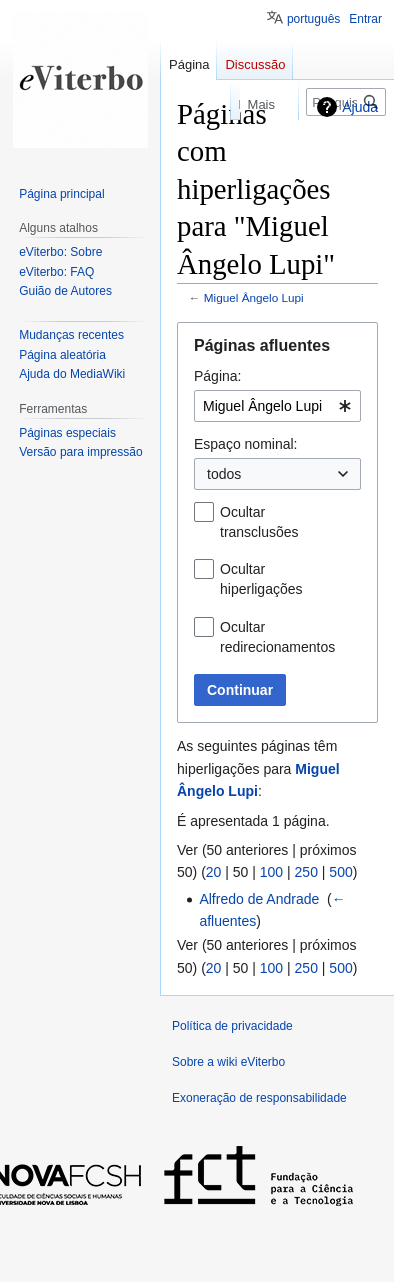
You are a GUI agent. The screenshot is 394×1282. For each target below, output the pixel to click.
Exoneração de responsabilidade (259, 1098)
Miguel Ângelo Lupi (254, 297)
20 (214, 872)
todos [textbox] (224, 474)
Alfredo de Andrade (259, 899)
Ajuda (360, 107)
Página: (217, 376)
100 (271, 872)
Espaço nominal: (246, 444)
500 (340, 872)
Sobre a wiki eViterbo (228, 1062)
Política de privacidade (232, 1026)
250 (306, 872)
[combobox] (277, 406)
